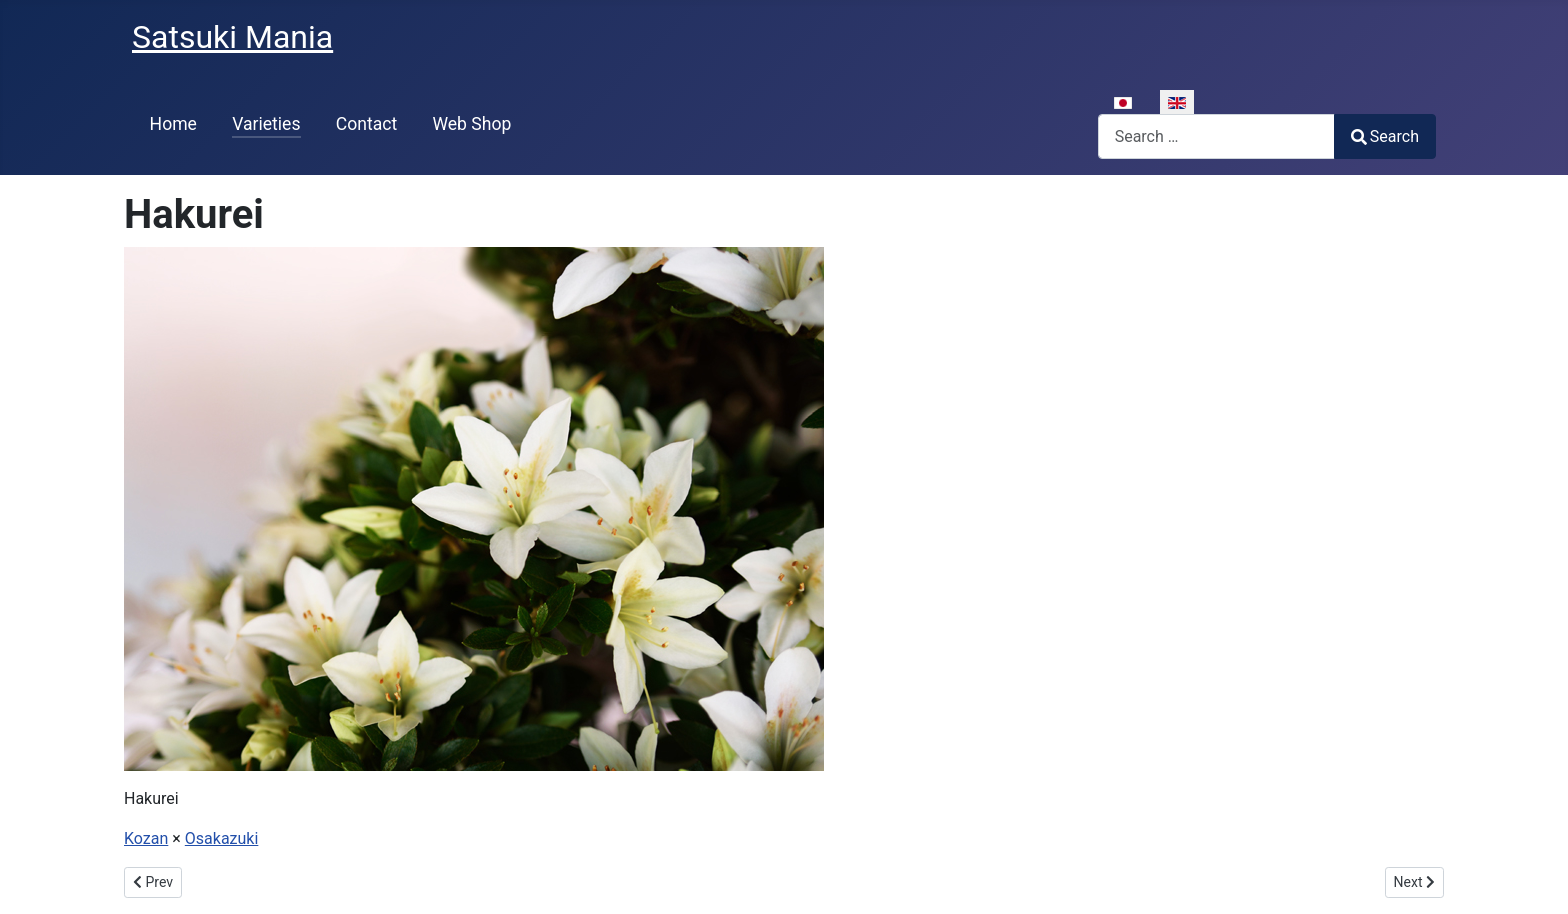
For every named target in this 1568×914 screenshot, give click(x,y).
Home (173, 124)
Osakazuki (222, 838)
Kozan (146, 838)
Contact (367, 124)
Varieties (266, 124)
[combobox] (1216, 136)
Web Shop (471, 124)
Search (1385, 136)
